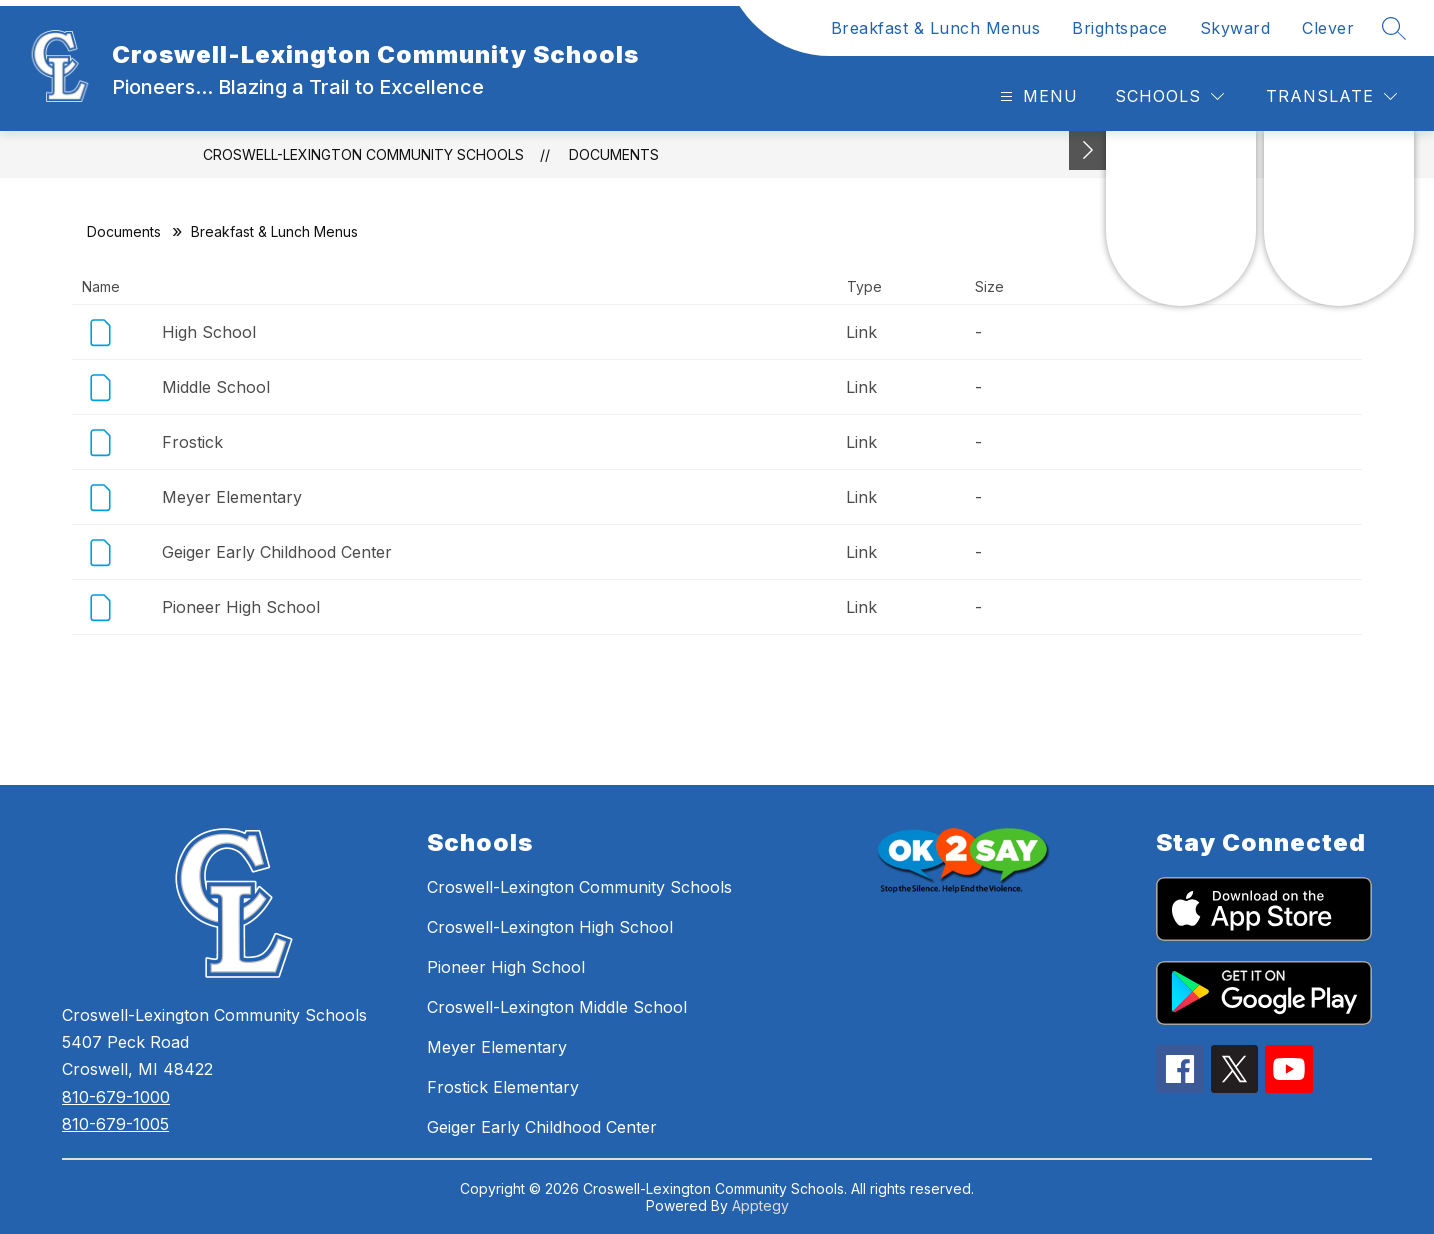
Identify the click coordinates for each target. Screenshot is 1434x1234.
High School (209, 332)
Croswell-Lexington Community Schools (363, 154)
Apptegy (760, 1205)
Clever (1328, 28)
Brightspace (1120, 28)
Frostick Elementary (503, 1087)
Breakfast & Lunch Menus (936, 28)
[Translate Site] (1331, 96)
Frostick (192, 442)
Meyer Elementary (232, 497)
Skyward (1235, 28)
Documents (614, 154)
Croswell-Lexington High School (550, 927)
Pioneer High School (241, 607)
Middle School (216, 387)
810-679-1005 (115, 1124)
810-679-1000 (116, 1097)
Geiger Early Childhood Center (277, 552)
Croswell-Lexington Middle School (557, 1007)
